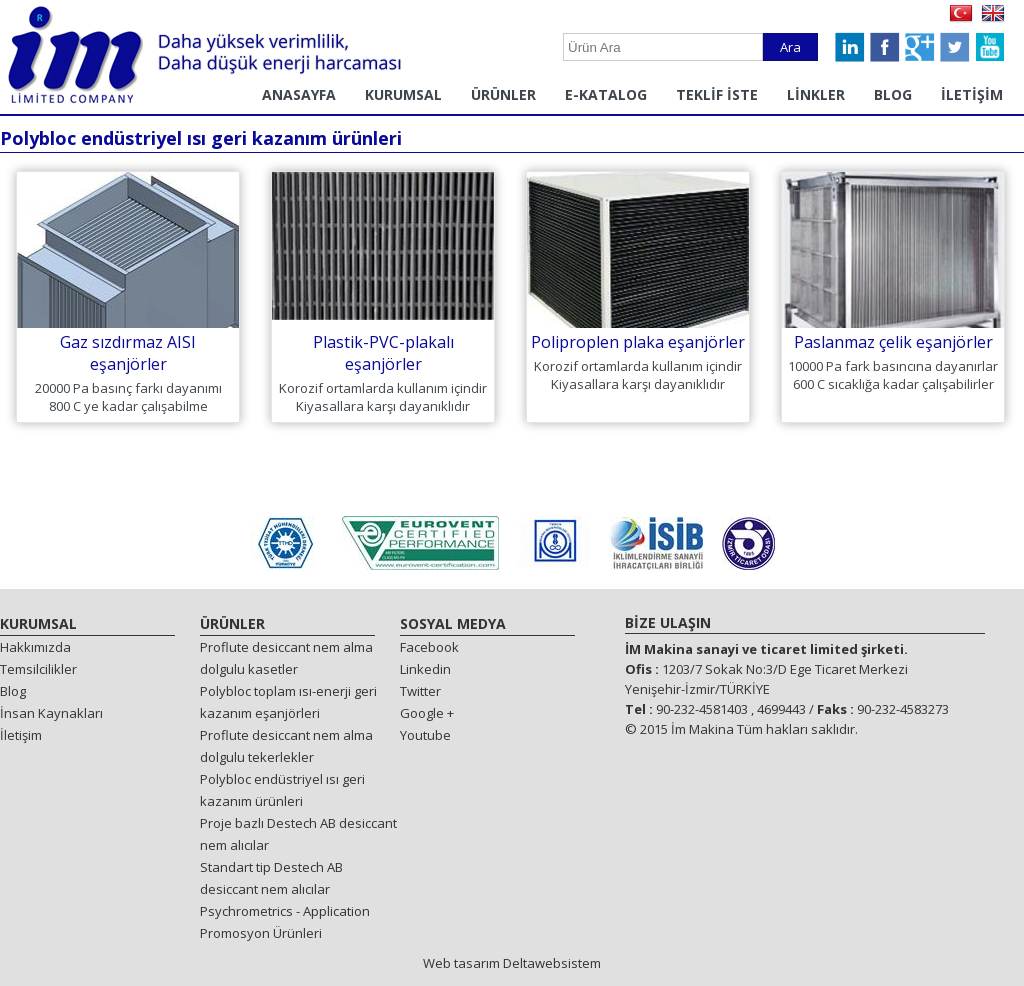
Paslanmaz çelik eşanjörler (893, 342)
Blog (13, 691)
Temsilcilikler (38, 669)
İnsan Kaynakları (51, 713)
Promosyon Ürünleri (261, 933)
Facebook (429, 647)
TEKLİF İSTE (717, 94)
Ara (790, 47)
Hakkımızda (35, 647)
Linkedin (425, 669)
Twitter (420, 691)
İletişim (21, 735)
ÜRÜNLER (503, 94)
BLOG (893, 94)
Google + (427, 713)
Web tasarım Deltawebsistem (512, 963)
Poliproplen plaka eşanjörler (638, 342)
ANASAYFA (299, 94)
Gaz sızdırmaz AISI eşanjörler (128, 353)
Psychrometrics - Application (285, 911)
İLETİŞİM (972, 94)
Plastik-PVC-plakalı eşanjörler (383, 353)
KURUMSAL (403, 94)
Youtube (425, 735)
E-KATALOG (606, 94)
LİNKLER (816, 94)
